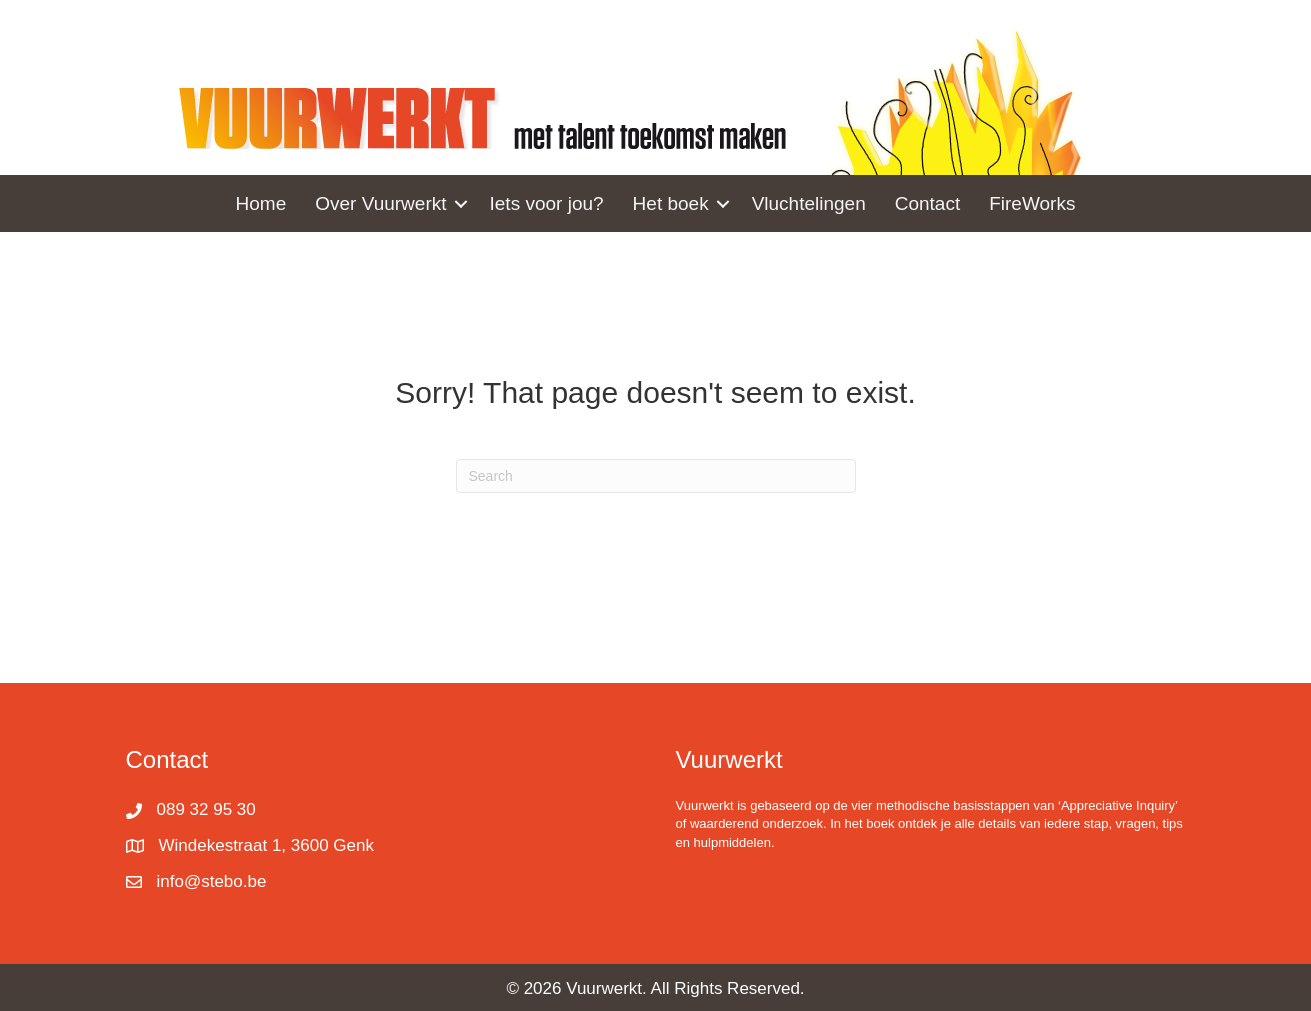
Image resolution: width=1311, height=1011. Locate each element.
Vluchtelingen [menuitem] (809, 203)
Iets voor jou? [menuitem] (547, 203)
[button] (461, 203)
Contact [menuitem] (927, 203)
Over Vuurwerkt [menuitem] (380, 203)
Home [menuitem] (261, 203)
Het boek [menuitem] (671, 203)
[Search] (656, 476)
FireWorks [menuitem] (1032, 203)
